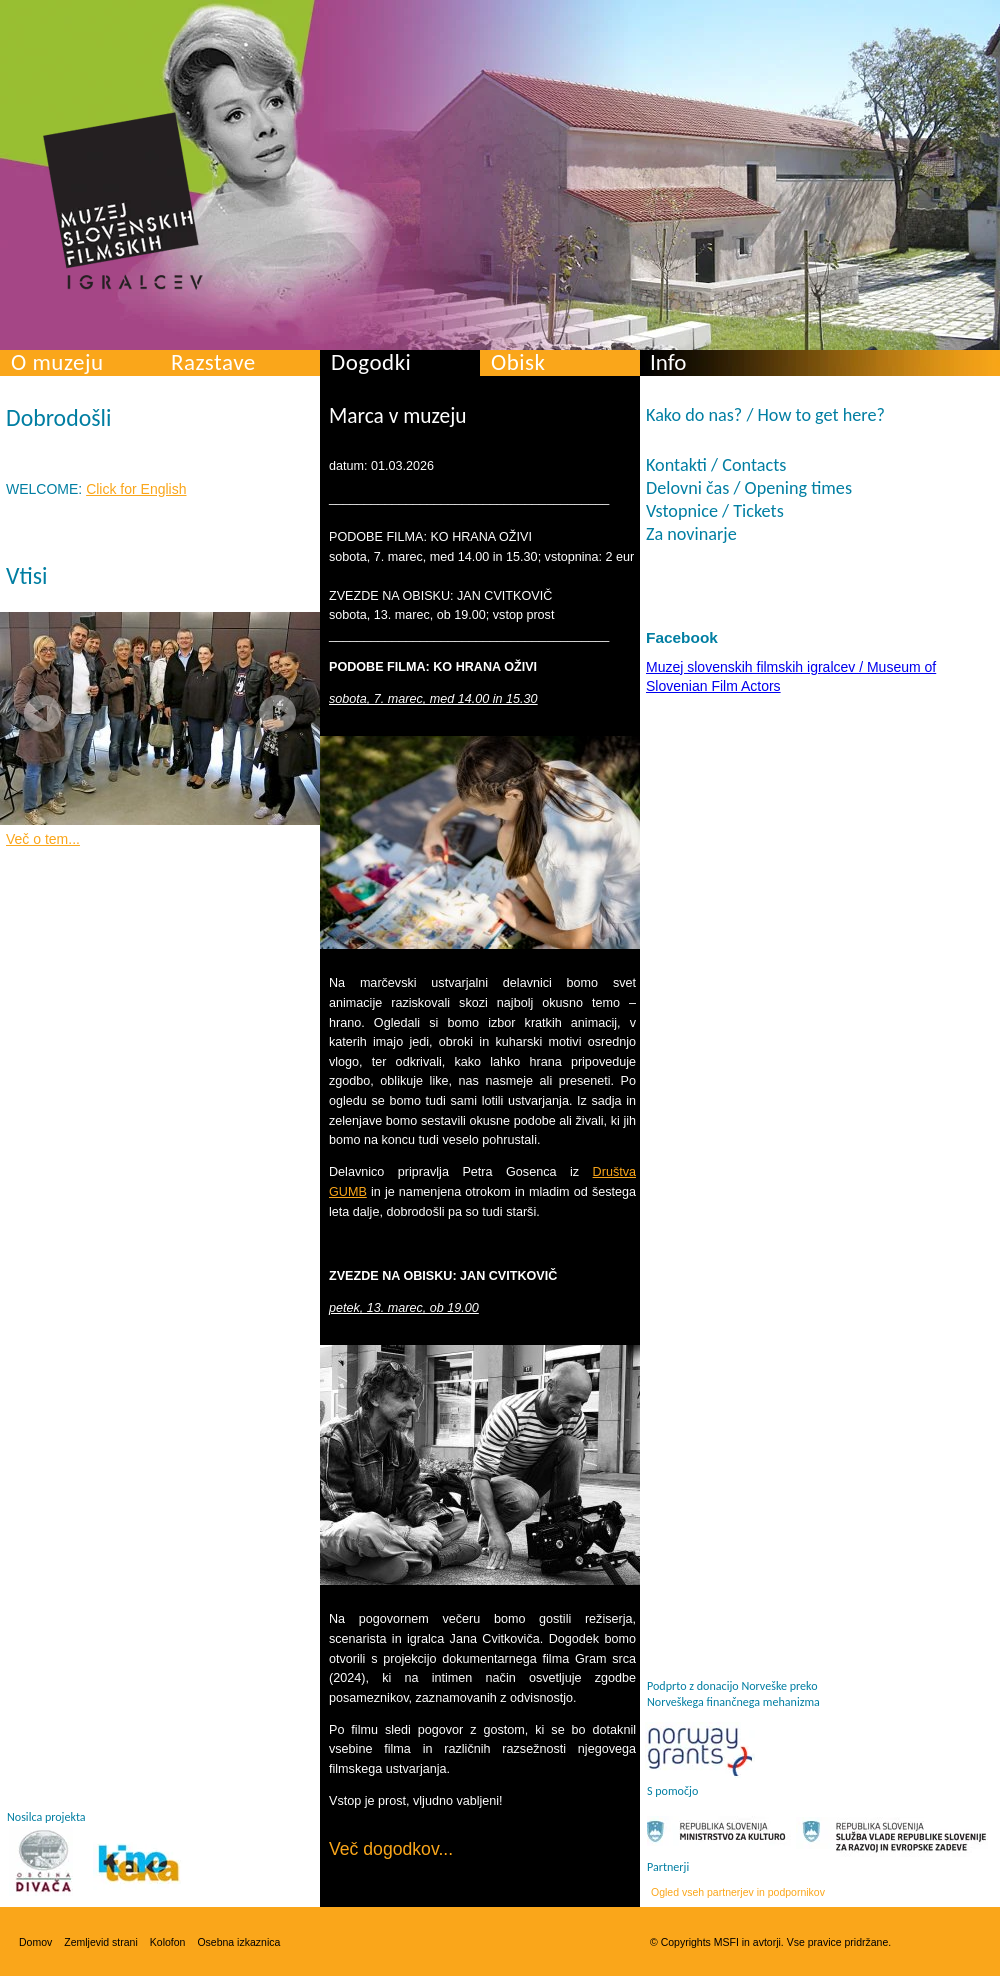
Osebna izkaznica (238, 1942)
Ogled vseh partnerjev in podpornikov (738, 1892)
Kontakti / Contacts (716, 465)
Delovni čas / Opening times (749, 488)
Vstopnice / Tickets (715, 511)
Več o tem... (43, 839)
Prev (42, 713)
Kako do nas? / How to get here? (765, 415)
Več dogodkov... (391, 1849)
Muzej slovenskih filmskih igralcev (123, 201)
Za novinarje (691, 534)
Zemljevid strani (101, 1942)
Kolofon (168, 1942)
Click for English (136, 489)
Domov (35, 1942)
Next (277, 713)
